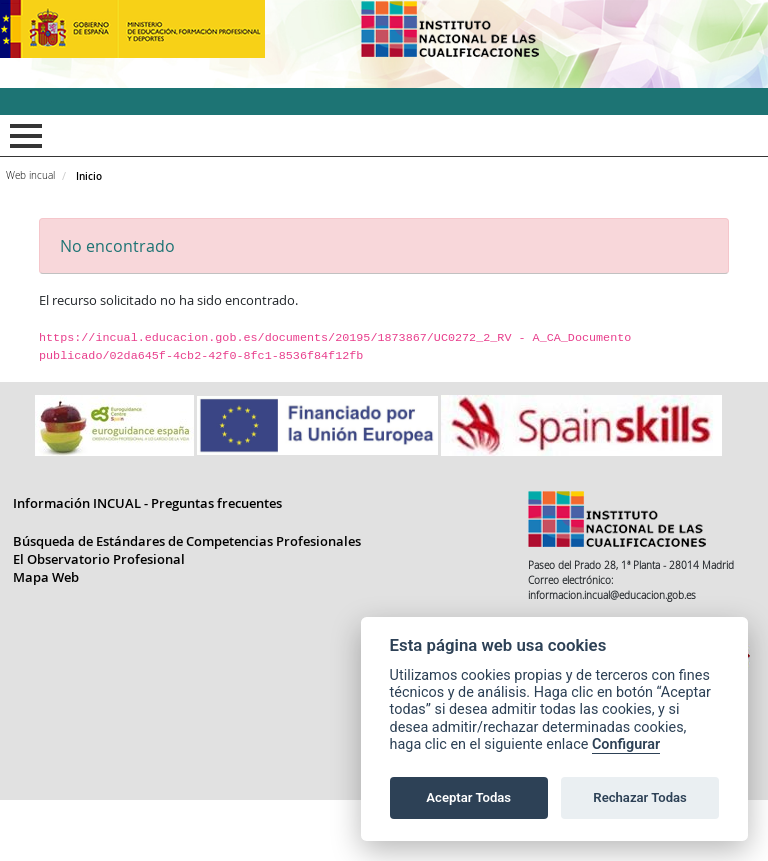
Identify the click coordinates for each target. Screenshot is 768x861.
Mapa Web (46, 638)
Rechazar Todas (640, 797)
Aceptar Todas (468, 797)
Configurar (626, 744)
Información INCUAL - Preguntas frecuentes (147, 564)
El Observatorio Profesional (99, 620)
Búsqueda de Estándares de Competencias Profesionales (187, 602)
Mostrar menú (22, 136)
